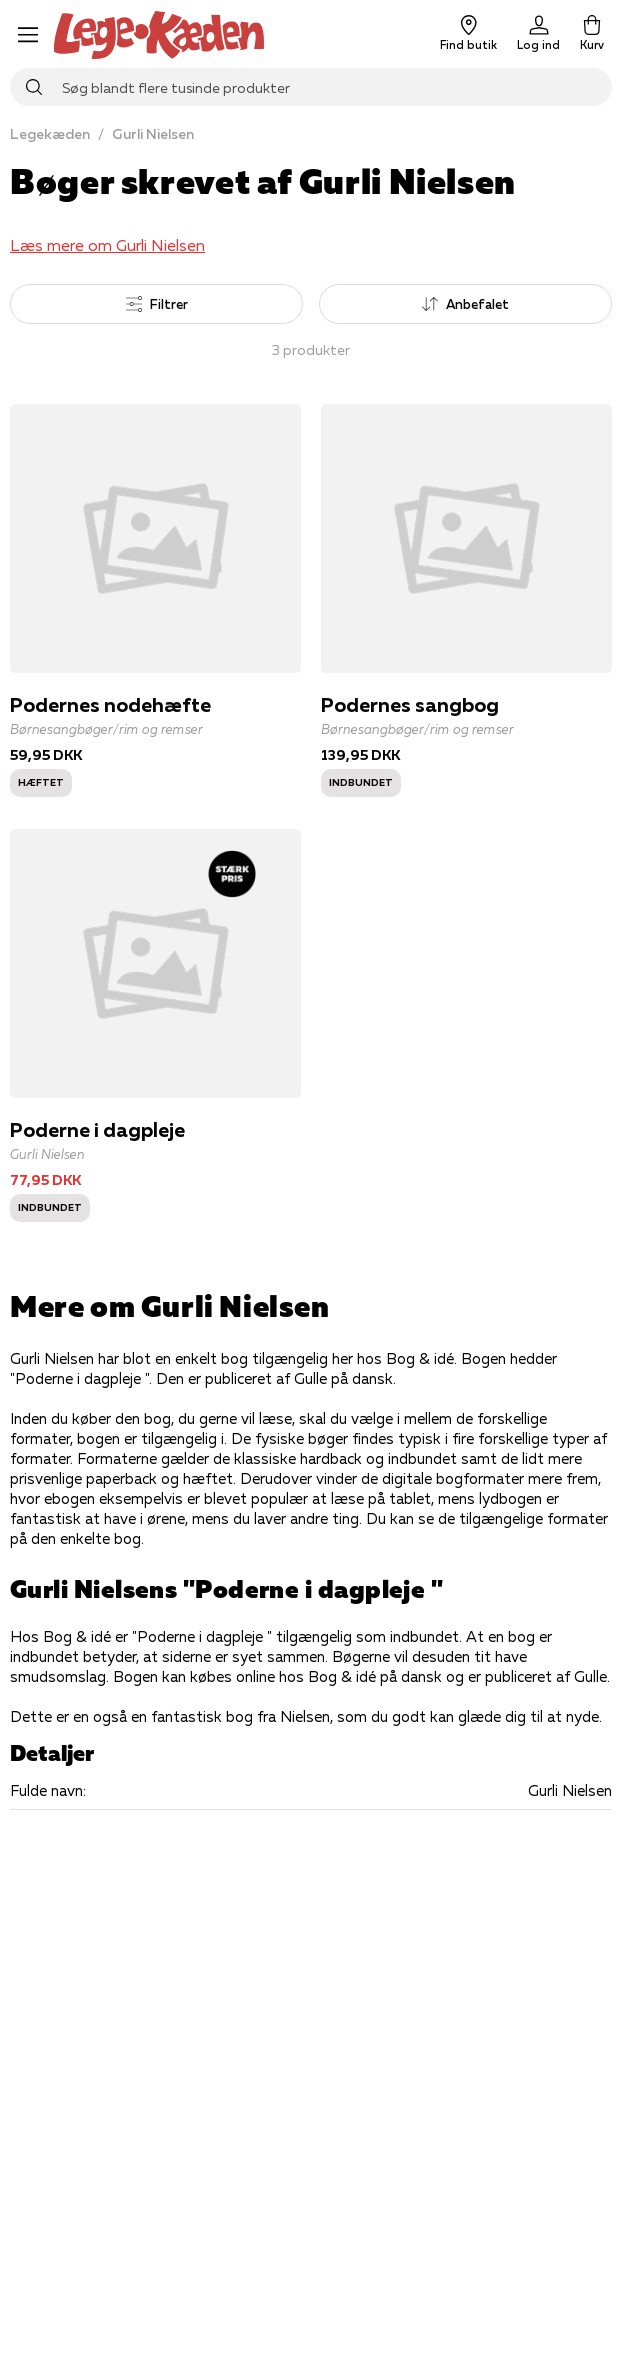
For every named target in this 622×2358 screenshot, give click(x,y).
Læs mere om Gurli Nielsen (107, 245)
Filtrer (157, 304)
